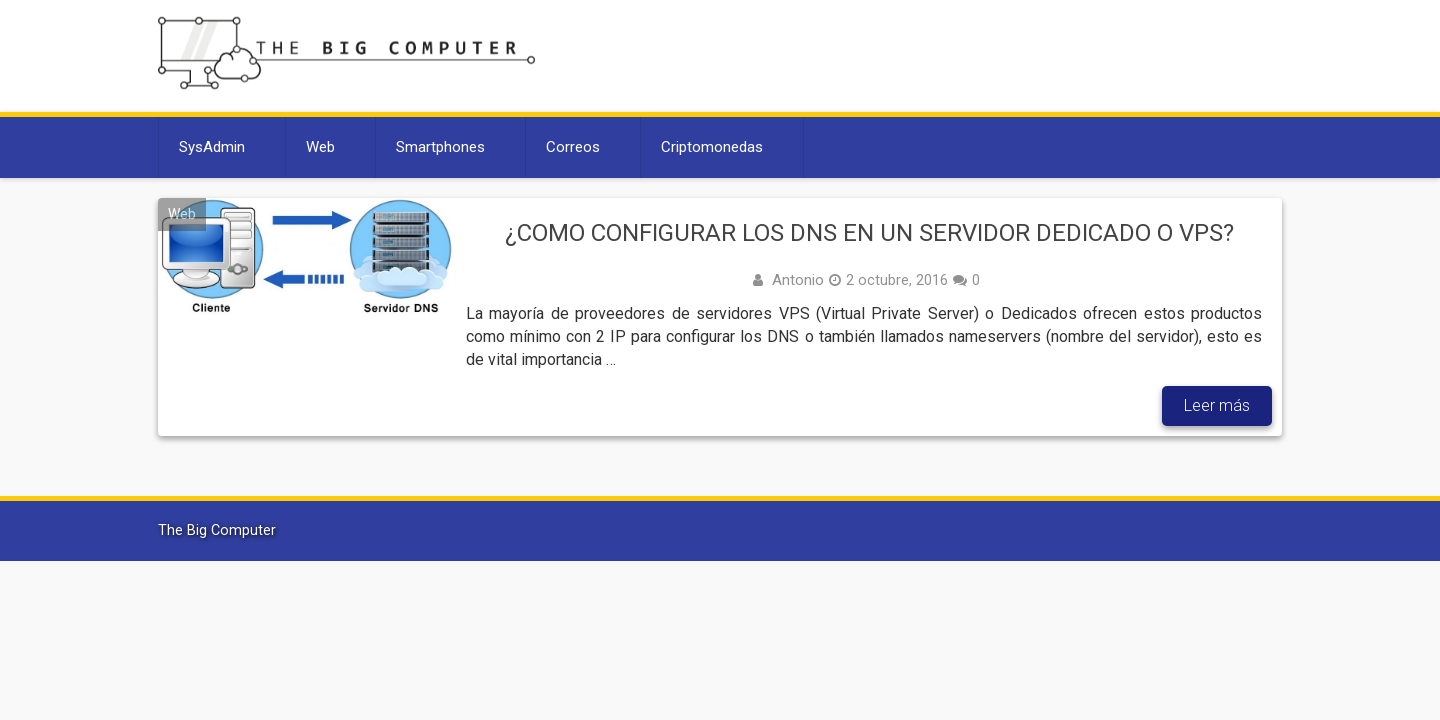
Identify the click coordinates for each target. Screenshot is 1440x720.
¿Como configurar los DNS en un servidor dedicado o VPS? (869, 233)
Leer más (1217, 405)
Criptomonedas (712, 147)
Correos (573, 147)
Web (320, 147)
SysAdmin (212, 147)
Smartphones (440, 147)
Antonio (798, 280)
